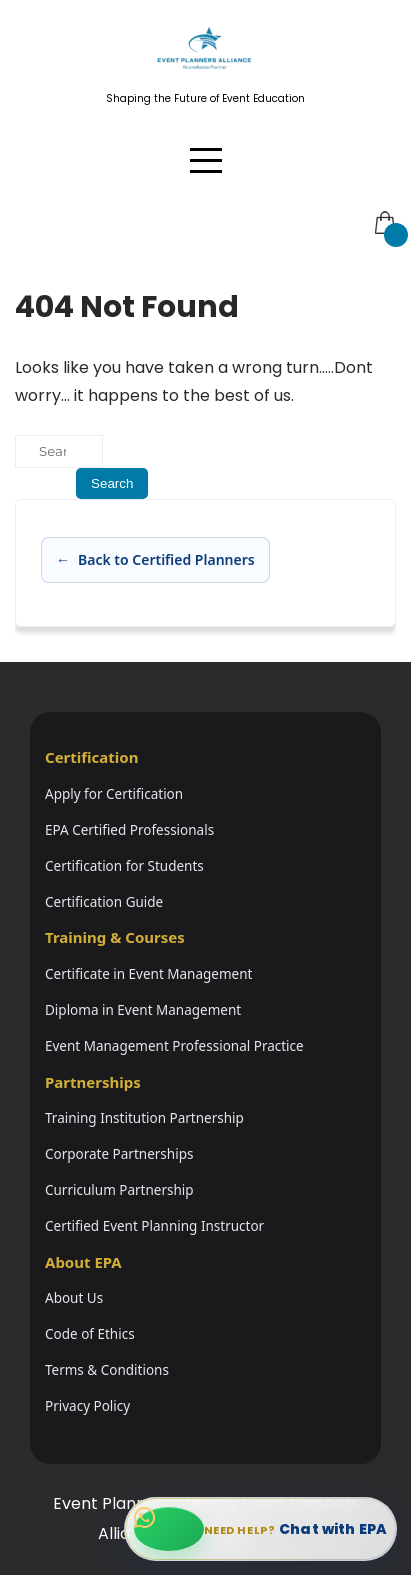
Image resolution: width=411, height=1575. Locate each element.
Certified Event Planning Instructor (154, 1226)
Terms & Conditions (107, 1370)
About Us (74, 1298)
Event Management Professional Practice (174, 1046)
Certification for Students (124, 866)
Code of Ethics (90, 1334)
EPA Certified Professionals (129, 830)
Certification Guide (104, 902)
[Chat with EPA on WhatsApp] (260, 1529)
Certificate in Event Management (148, 974)
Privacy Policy (87, 1406)
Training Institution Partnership (144, 1118)
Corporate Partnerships (119, 1154)
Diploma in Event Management (143, 1010)
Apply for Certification (114, 794)
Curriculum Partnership (119, 1190)
